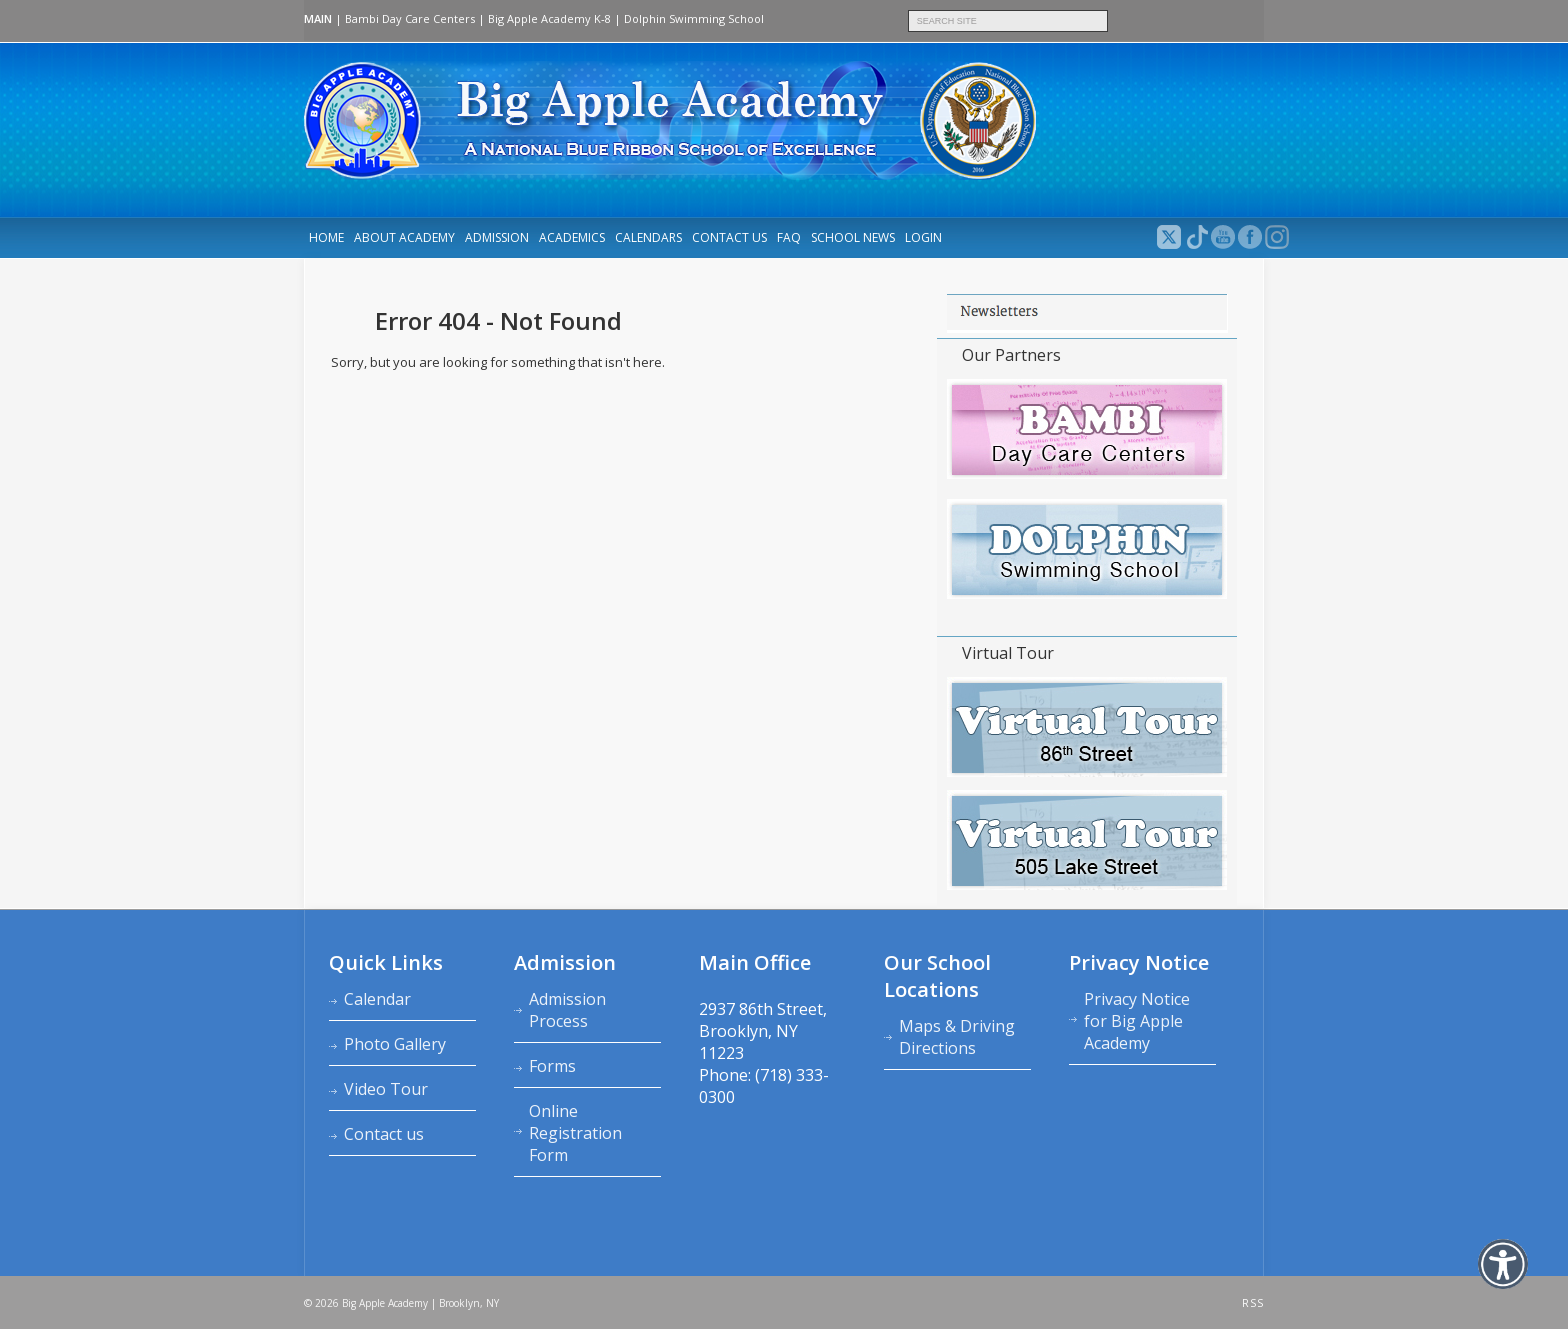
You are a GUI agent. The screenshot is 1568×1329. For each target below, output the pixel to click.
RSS (1253, 1303)
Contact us (729, 237)
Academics (572, 237)
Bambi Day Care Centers (410, 18)
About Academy (404, 237)
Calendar (377, 999)
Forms (552, 1066)
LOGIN (923, 237)
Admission (497, 237)
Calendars (648, 237)
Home (326, 237)
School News (853, 237)
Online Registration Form (575, 1133)
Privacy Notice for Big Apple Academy (1137, 1021)
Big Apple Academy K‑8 (549, 18)
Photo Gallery (395, 1044)
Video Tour (386, 1089)
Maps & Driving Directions (957, 1037)
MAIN (318, 18)
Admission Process (567, 1010)
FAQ (789, 237)
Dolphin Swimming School (694, 18)
